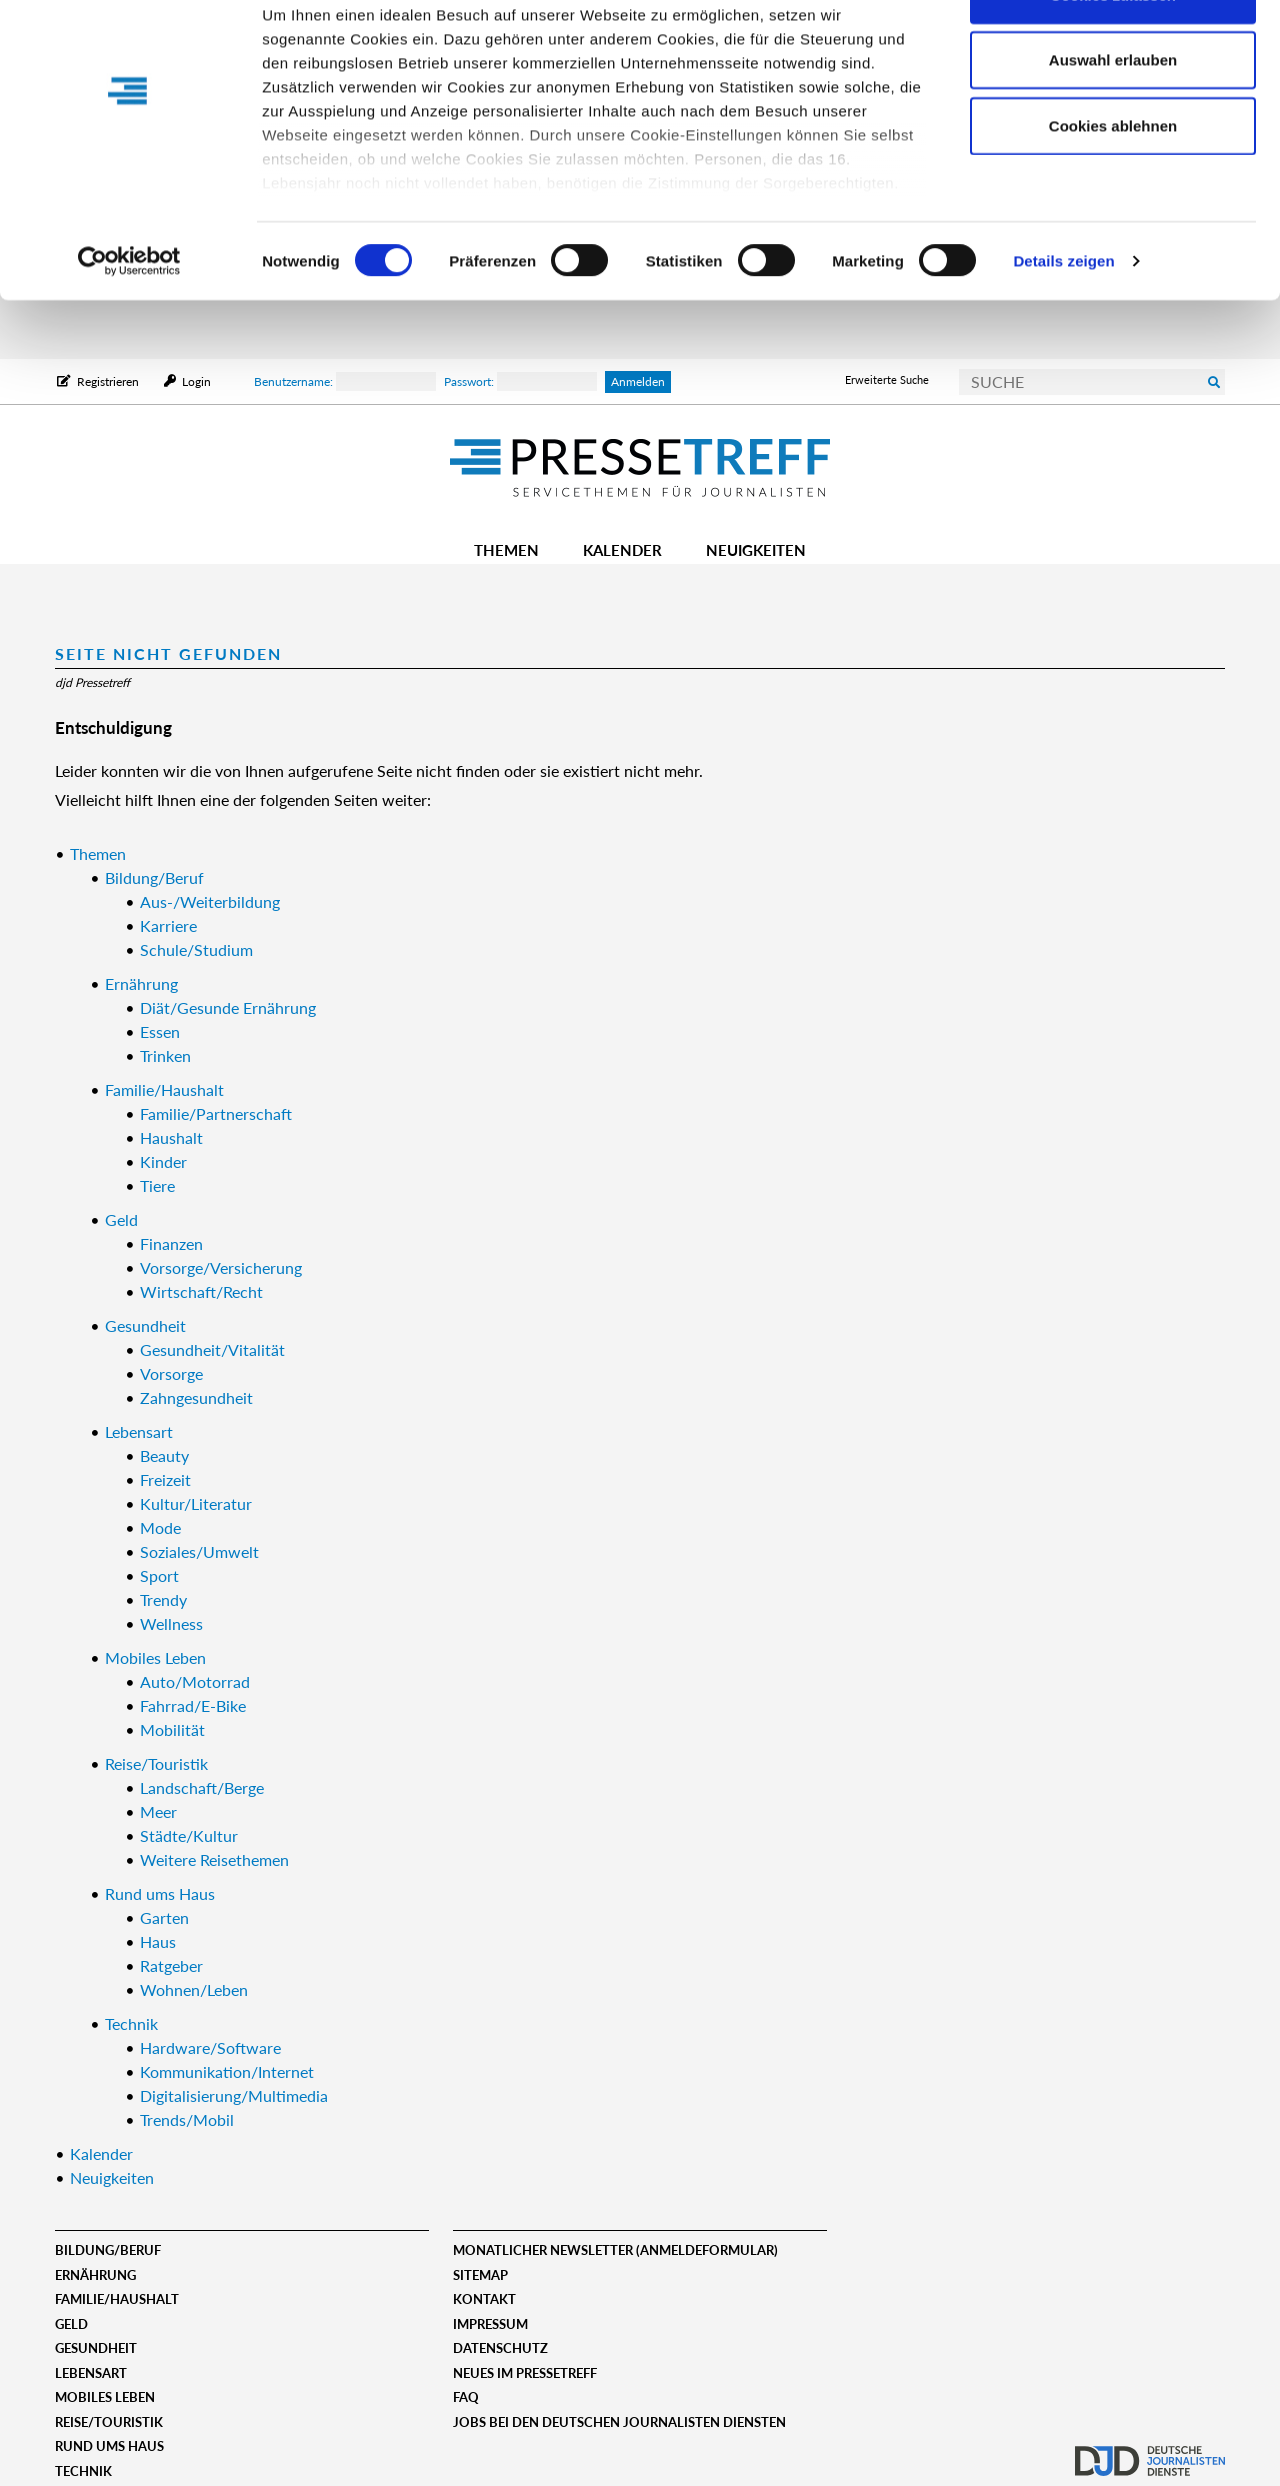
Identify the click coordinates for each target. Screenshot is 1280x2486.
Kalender (622, 550)
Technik (83, 2471)
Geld (71, 2324)
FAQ (466, 2397)
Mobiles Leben (105, 2397)
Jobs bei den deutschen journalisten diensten (619, 2422)
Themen (506, 550)
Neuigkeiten (756, 550)
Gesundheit (96, 2348)
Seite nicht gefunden (168, 653)
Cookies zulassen (1113, 52)
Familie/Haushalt (117, 2299)
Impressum (490, 2324)
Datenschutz (500, 2348)
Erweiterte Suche (887, 379)
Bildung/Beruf (108, 2250)
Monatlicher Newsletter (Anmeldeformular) (615, 2250)
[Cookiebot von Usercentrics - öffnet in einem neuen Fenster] (129, 320)
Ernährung (95, 2275)
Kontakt (484, 2299)
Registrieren (108, 381)
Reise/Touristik (109, 2422)
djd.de (1150, 2451)
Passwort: (520, 381)
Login (195, 381)
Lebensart (91, 2373)
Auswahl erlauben (1113, 118)
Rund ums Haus (109, 2446)
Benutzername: (345, 381)
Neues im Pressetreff (525, 2373)
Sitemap (480, 2275)
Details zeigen (1063, 319)
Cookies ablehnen (1113, 183)
